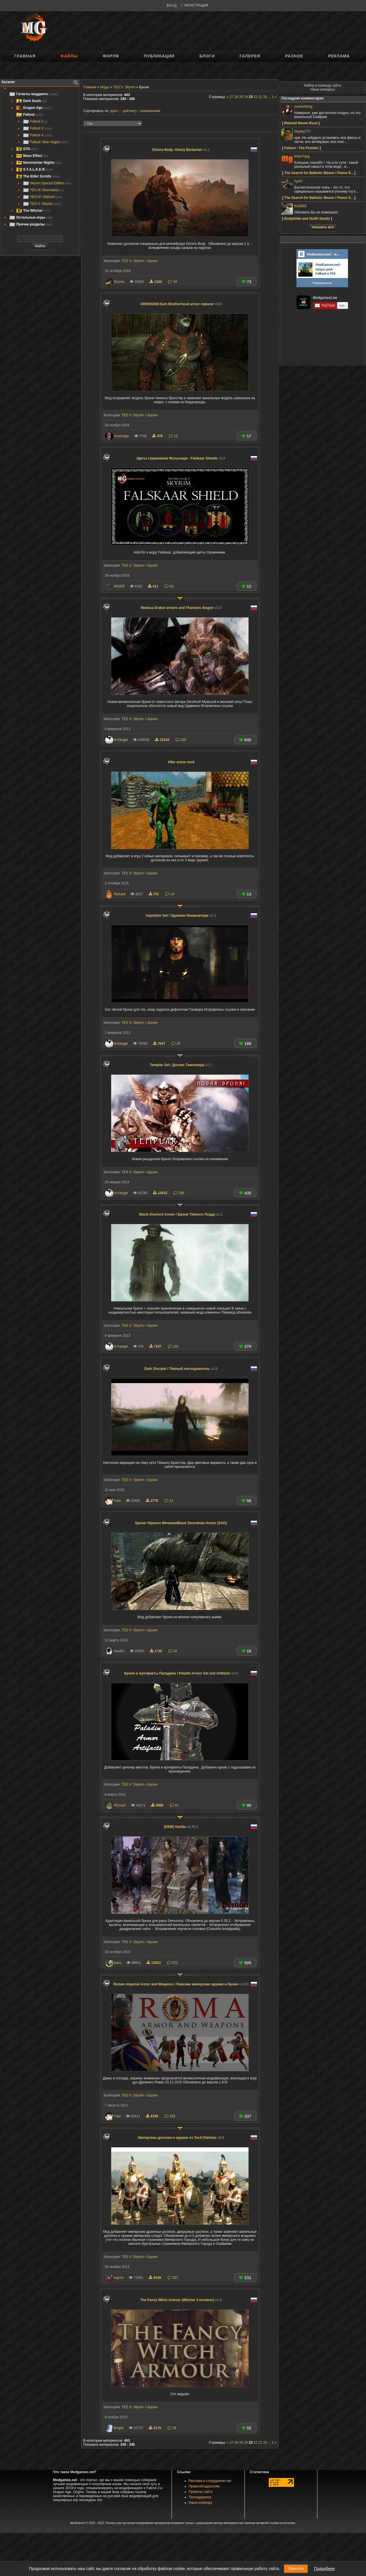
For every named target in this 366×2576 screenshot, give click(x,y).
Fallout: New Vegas (45, 142)
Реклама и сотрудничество (210, 2481)
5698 (157, 1805)
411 (153, 586)
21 (168, 1501)
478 (158, 436)
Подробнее (324, 2568)
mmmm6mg (303, 107)
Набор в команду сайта (322, 85)
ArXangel (121, 740)
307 (173, 2278)
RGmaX (120, 1805)
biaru (118, 1963)
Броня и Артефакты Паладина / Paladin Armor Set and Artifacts (181, 1673)
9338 (152, 2116)
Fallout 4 (37, 135)
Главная (24, 56)
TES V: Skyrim (42, 203)
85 (176, 1044)
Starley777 (302, 131)
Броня (152, 261)
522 (172, 1963)
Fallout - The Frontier (301, 148)
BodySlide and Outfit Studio (307, 219)
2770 (152, 1501)
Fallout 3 (37, 128)
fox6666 (300, 206)
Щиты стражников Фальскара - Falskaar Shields (181, 458)
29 (172, 2428)
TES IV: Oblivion (42, 196)
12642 (160, 1193)
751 (154, 894)
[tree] (40, 159)
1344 (156, 282)
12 (173, 436)
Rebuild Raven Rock (300, 123)
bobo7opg (301, 156)
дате (114, 111)
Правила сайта (200, 2492)
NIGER (119, 586)
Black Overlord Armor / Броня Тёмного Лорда (181, 1214)
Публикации (159, 56)
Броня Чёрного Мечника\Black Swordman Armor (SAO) (181, 1523)
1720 (156, 1651)
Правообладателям (204, 2486)
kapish (119, 2278)
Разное (294, 56)
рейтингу (130, 111)
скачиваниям (150, 111)
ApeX (298, 181)
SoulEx (119, 1651)
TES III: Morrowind (43, 190)
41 (174, 1805)
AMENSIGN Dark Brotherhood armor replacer (181, 304)
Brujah (119, 2428)
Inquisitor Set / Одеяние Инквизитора (181, 916)
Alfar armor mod (181, 762)
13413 (154, 1963)
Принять (296, 2568)
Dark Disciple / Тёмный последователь (180, 1369)
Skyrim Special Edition (47, 183)
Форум (111, 56)
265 (181, 740)
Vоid (117, 1501)
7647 (159, 1044)
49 (172, 282)
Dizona (119, 282)
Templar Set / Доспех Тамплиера (181, 1065)
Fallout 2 (35, 121)
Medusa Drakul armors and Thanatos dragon (181, 608)
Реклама (339, 56)
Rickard (120, 894)
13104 (162, 740)
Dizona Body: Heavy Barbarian (181, 150)
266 (179, 1193)
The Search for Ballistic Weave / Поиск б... (318, 173)
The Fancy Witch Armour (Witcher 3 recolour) (181, 2300)
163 (169, 2116)
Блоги (206, 56)
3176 (155, 2428)
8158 (155, 2278)
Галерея (250, 56)
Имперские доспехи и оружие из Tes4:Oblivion (181, 2138)
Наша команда (200, 2503)
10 (169, 586)
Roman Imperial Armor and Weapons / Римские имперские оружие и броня (181, 1984)
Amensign (121, 436)
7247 (155, 1346)
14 (169, 894)
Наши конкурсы (322, 89)
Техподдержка (200, 2497)
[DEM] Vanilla (181, 1827)
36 (172, 1651)
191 (173, 1346)
